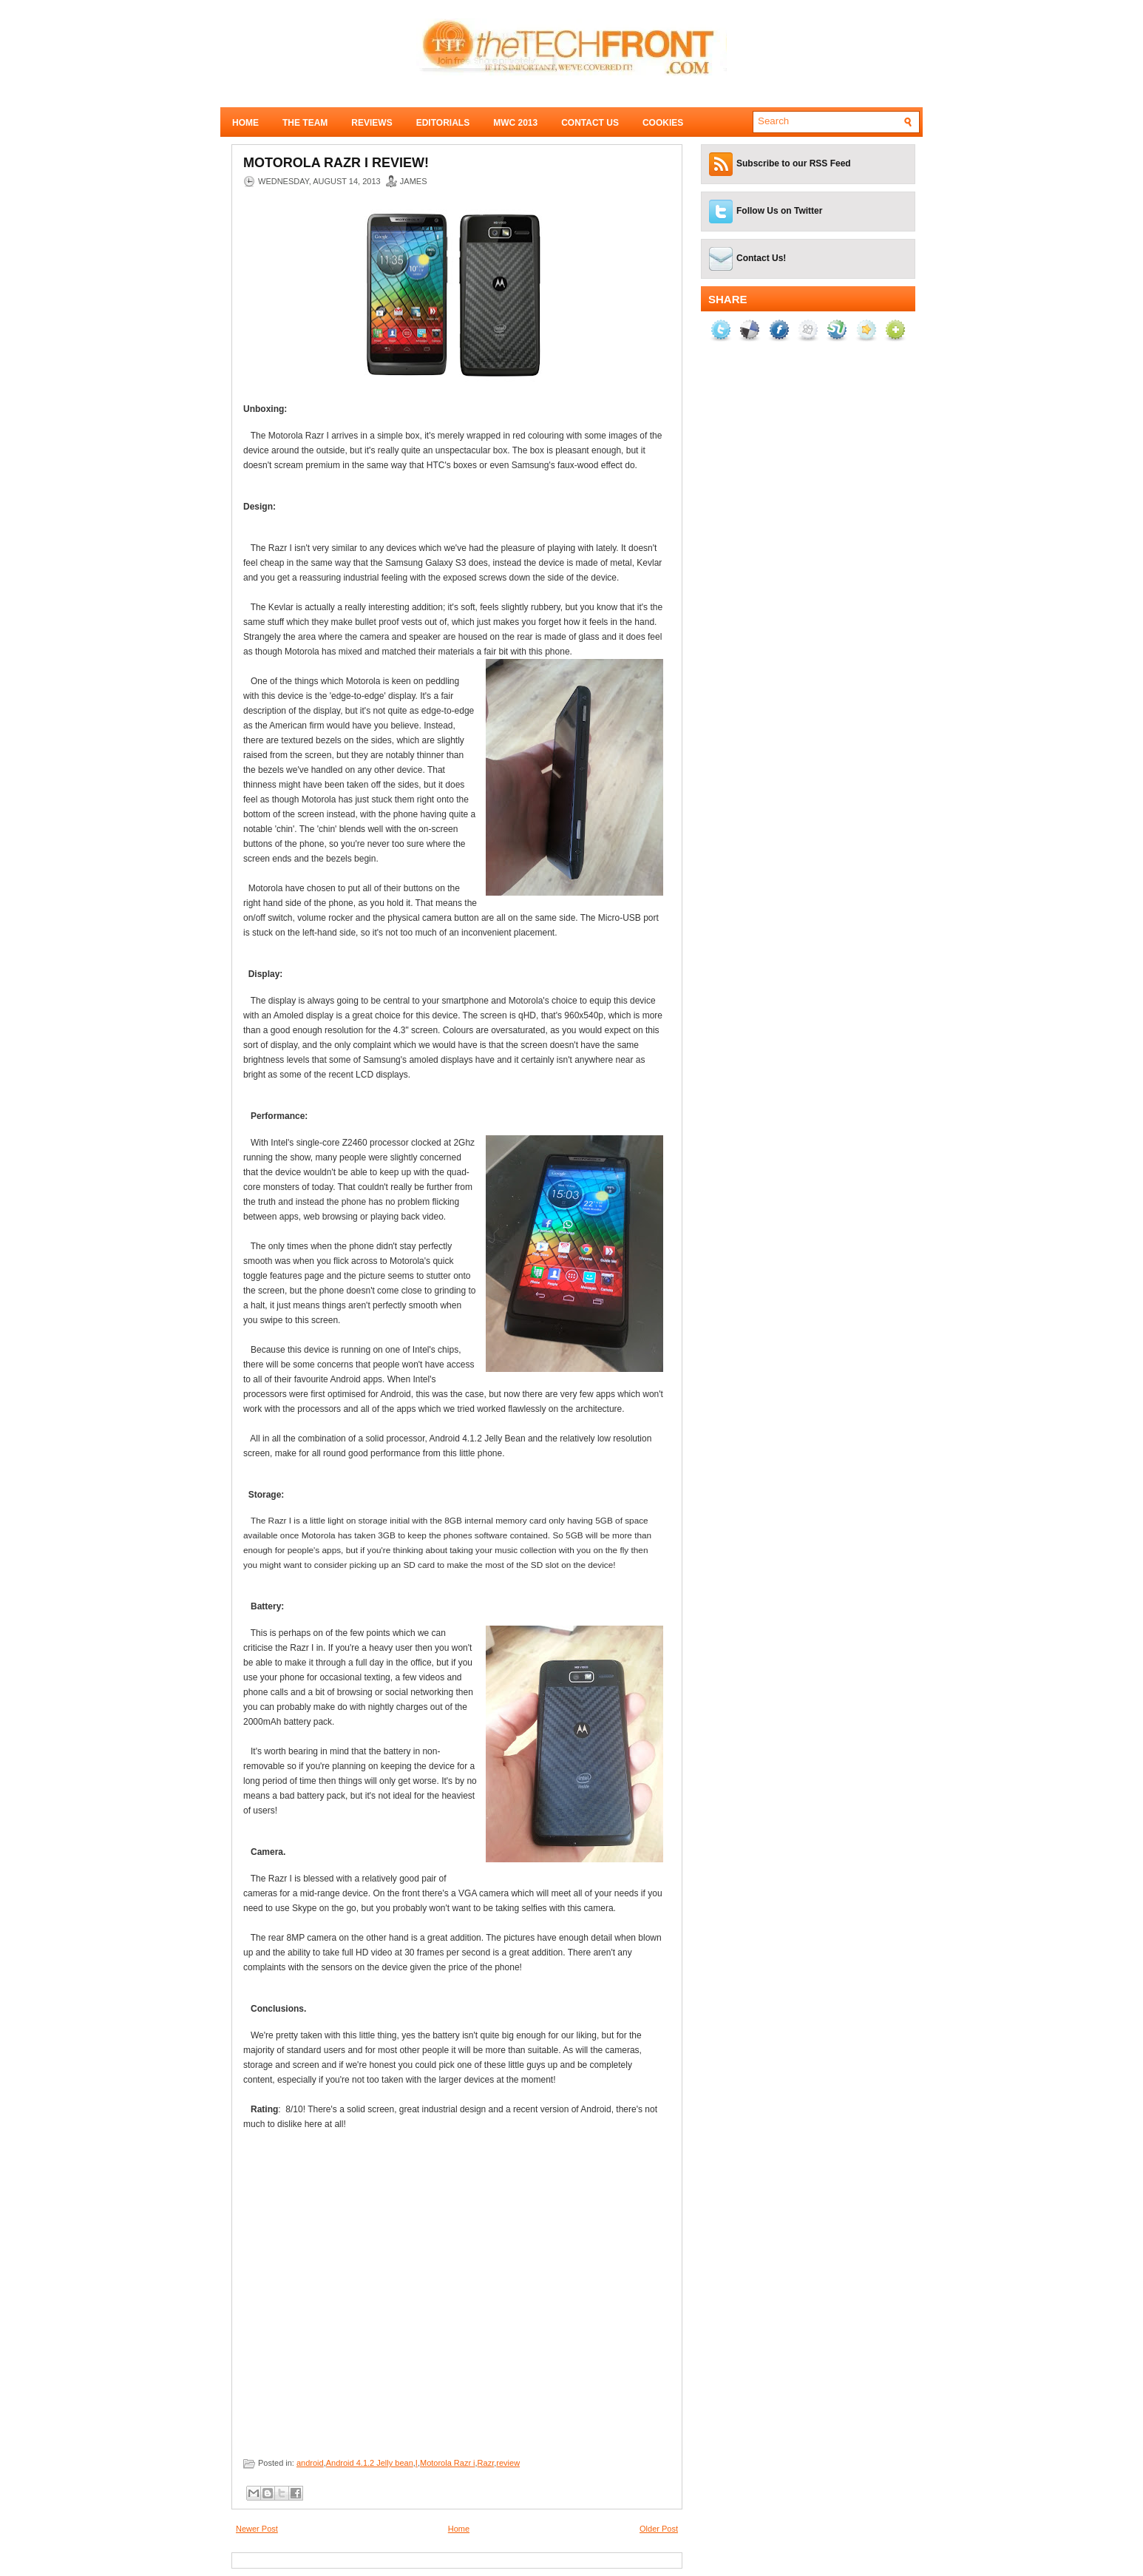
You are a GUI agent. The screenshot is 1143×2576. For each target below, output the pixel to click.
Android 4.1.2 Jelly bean (369, 2462)
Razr (486, 2462)
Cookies (662, 123)
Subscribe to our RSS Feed (793, 163)
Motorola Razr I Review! (336, 162)
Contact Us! (761, 258)
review (508, 2462)
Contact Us (590, 123)
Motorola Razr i (447, 2462)
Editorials (442, 123)
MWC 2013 (515, 123)
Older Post (659, 2528)
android (310, 2462)
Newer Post (257, 2528)
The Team (305, 123)
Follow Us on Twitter (779, 211)
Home (245, 123)
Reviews (371, 123)
